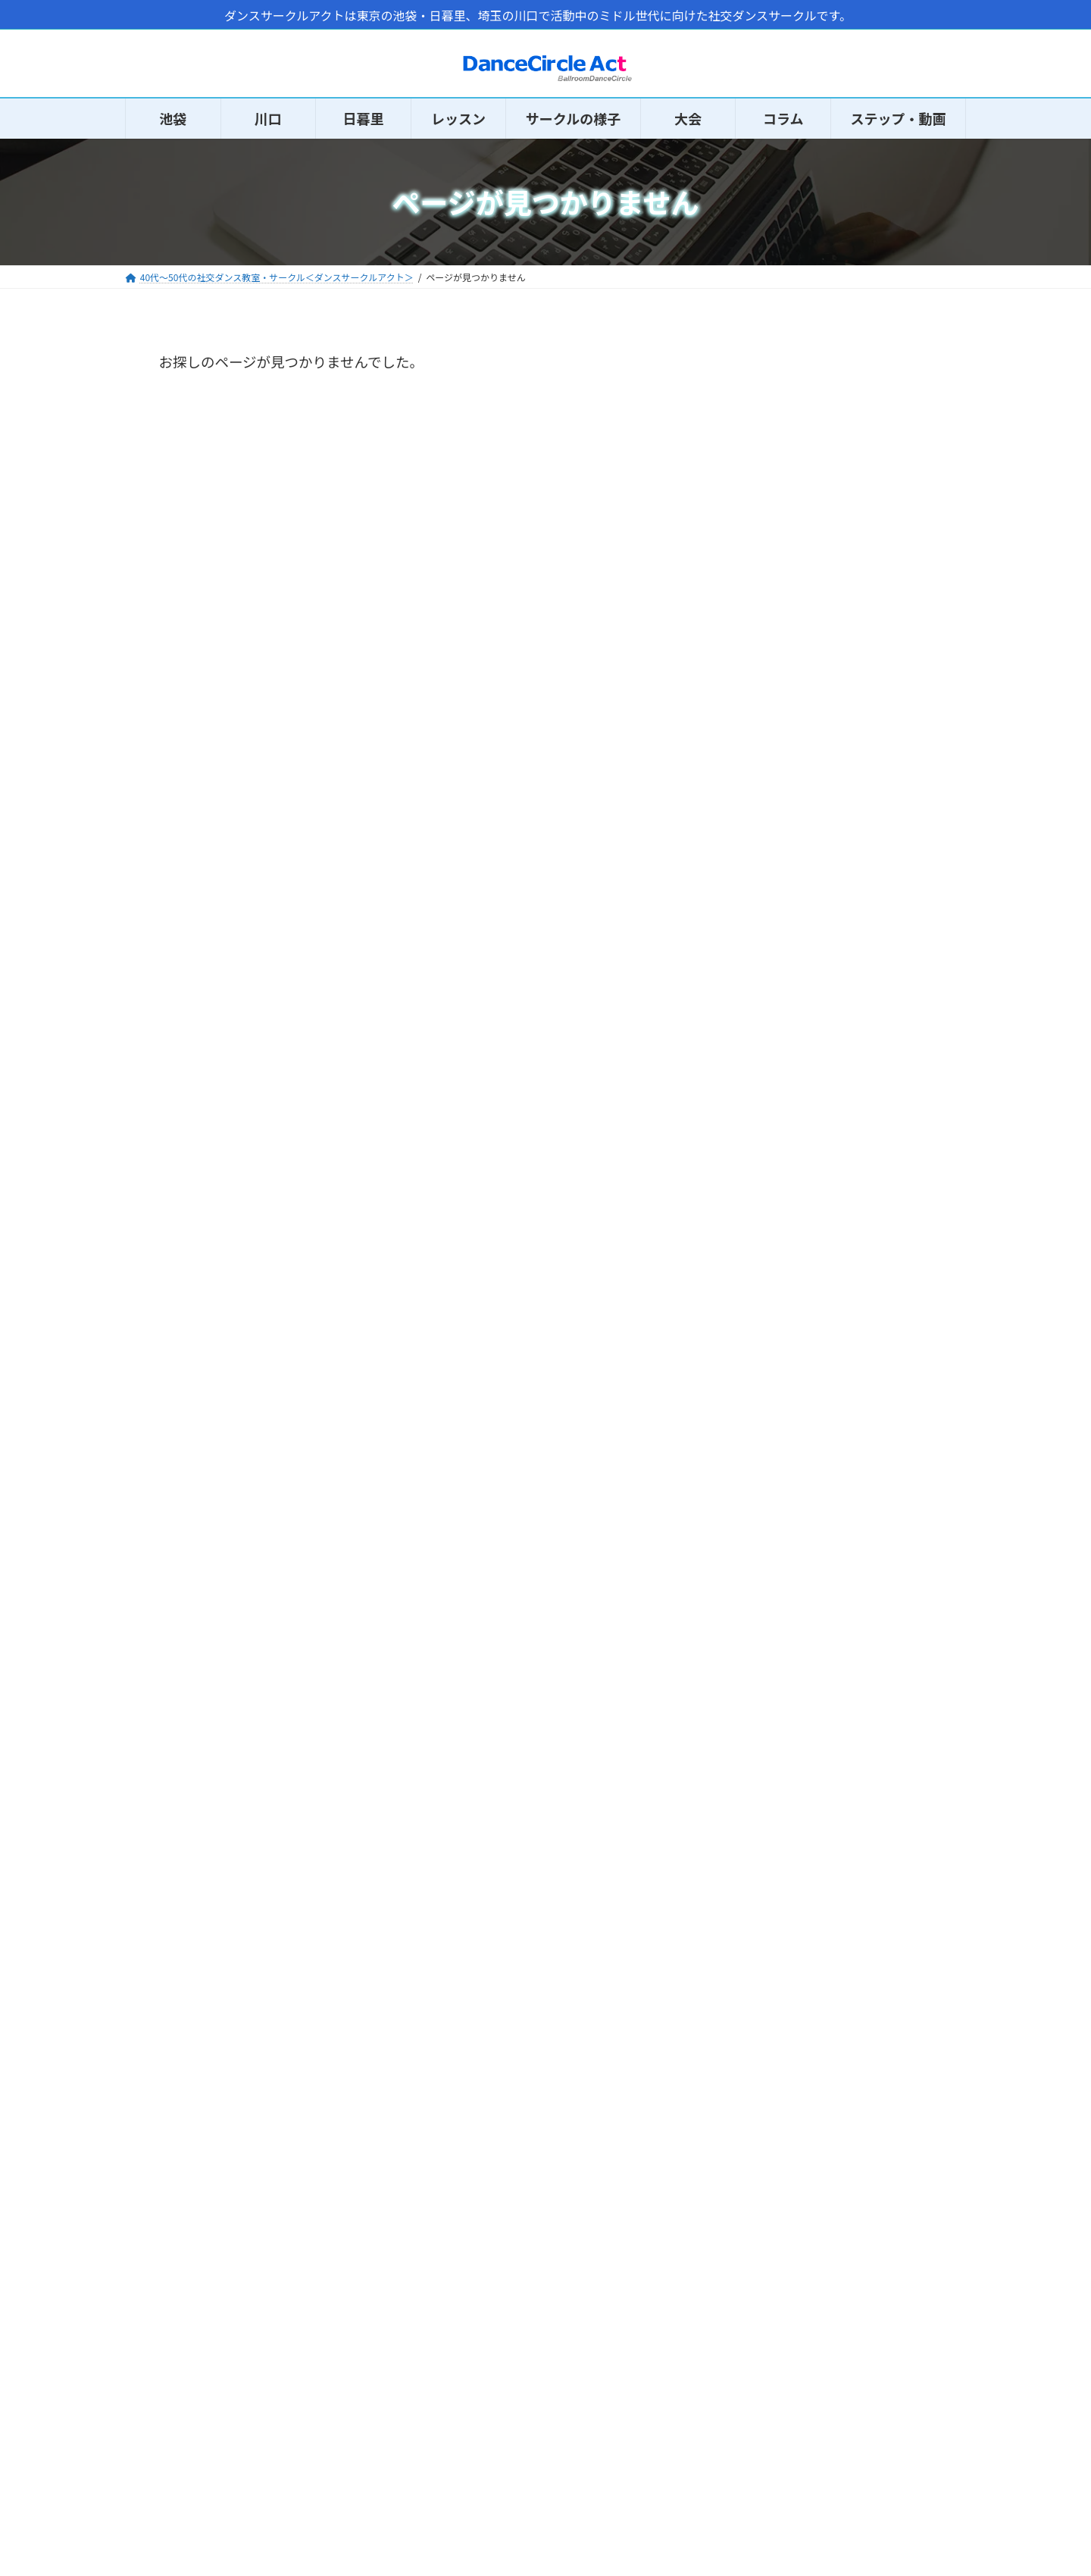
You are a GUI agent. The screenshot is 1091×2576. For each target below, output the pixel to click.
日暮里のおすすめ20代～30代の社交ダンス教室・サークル (872, 774)
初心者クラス (791, 1404)
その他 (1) (774, 987)
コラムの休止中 (845, 673)
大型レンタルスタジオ (819, 2042)
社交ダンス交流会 (805, 1860)
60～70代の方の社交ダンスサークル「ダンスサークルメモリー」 (873, 517)
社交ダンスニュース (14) (814, 1059)
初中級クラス (791, 1439)
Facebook (155, 2411)
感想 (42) (771, 1024)
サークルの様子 (63, 2519)
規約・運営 (784, 1611)
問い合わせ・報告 (746, 2389)
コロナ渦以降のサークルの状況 (872, 596)
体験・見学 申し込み (814, 1680)
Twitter (149, 2389)
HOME (43, 2504)
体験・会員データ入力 (755, 2411)
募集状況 (777, 1646)
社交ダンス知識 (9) (798, 1096)
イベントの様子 (798, 1577)
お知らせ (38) (784, 915)
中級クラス (784, 1473)
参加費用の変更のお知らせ (872, 416)
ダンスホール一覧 (805, 2007)
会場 (763, 1542)
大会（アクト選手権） (819, 1791)
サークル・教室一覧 (812, 2076)
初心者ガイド (56, 2547)
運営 (431, 2411)
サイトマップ (449, 2389)
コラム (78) (777, 951)
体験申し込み (57, 2533)
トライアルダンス (805, 1826)
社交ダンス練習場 (805, 1973)
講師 (763, 1508)
